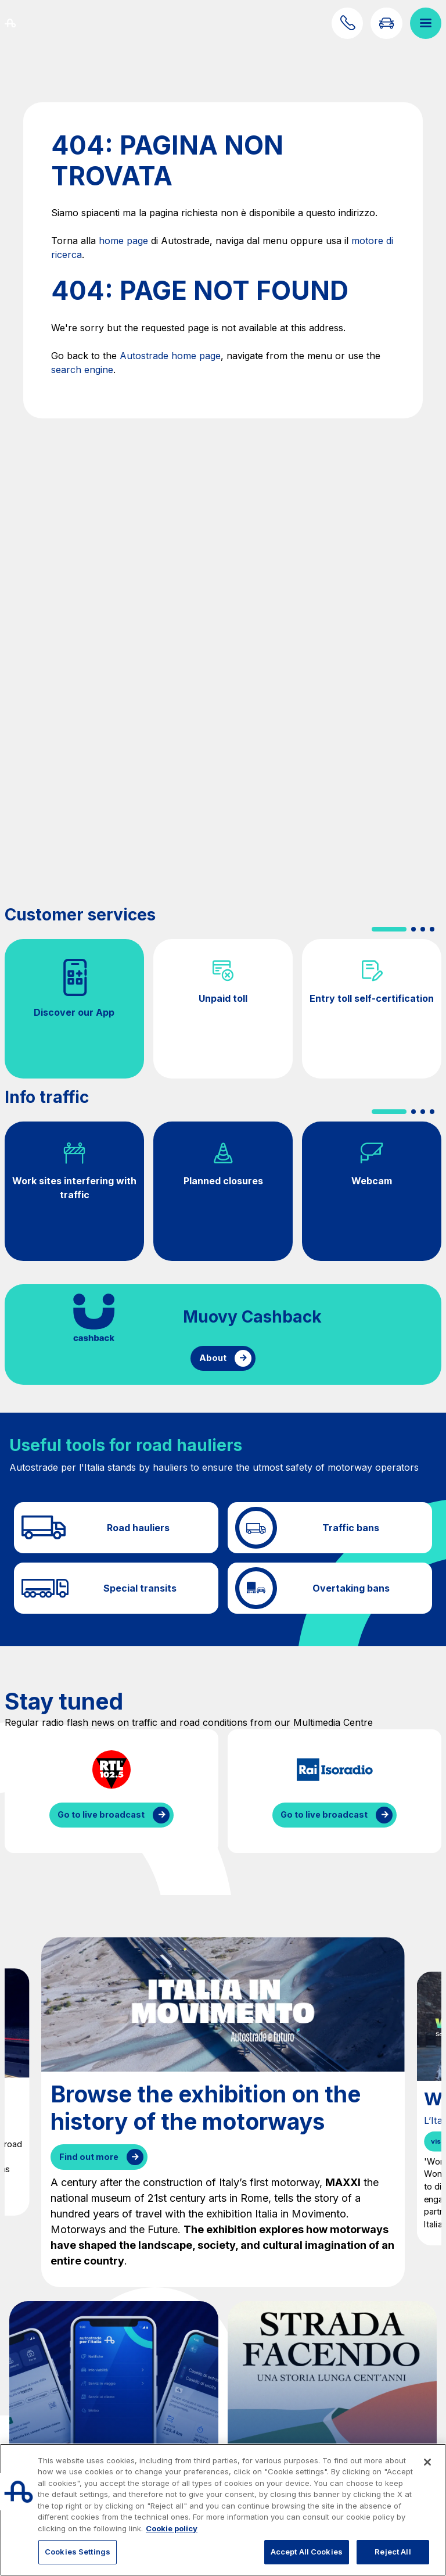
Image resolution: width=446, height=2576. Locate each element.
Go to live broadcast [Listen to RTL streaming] (101, 1814)
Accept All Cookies (307, 2551)
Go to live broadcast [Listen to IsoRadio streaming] (324, 1814)
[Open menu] (425, 23)
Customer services (80, 915)
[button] (389, 929)
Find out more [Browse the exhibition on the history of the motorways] (88, 2157)
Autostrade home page (170, 355)
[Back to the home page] (23, 23)
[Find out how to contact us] (347, 23)
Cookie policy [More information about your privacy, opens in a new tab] (171, 2528)
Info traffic (47, 1097)
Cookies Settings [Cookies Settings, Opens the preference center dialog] (77, 2551)
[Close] (427, 2462)
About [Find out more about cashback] (212, 1358)
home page (123, 240)
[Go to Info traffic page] (386, 23)
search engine (82, 369)
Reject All (393, 2551)
